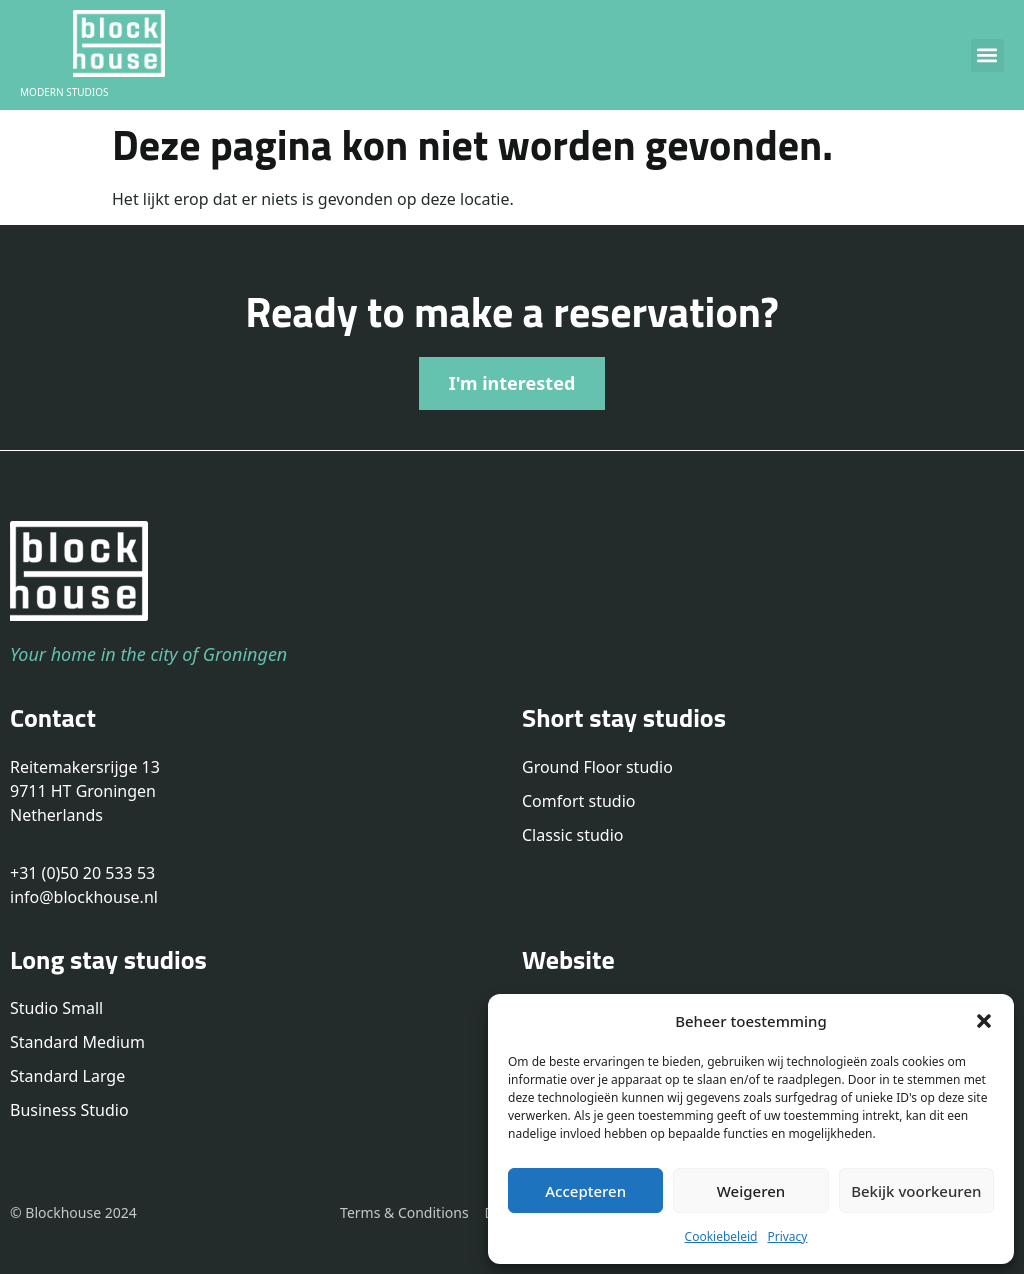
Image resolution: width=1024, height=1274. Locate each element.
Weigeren (751, 1191)
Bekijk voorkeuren (916, 1191)
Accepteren (585, 1191)
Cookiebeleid (721, 1236)
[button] (984, 1021)
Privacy (787, 1236)
